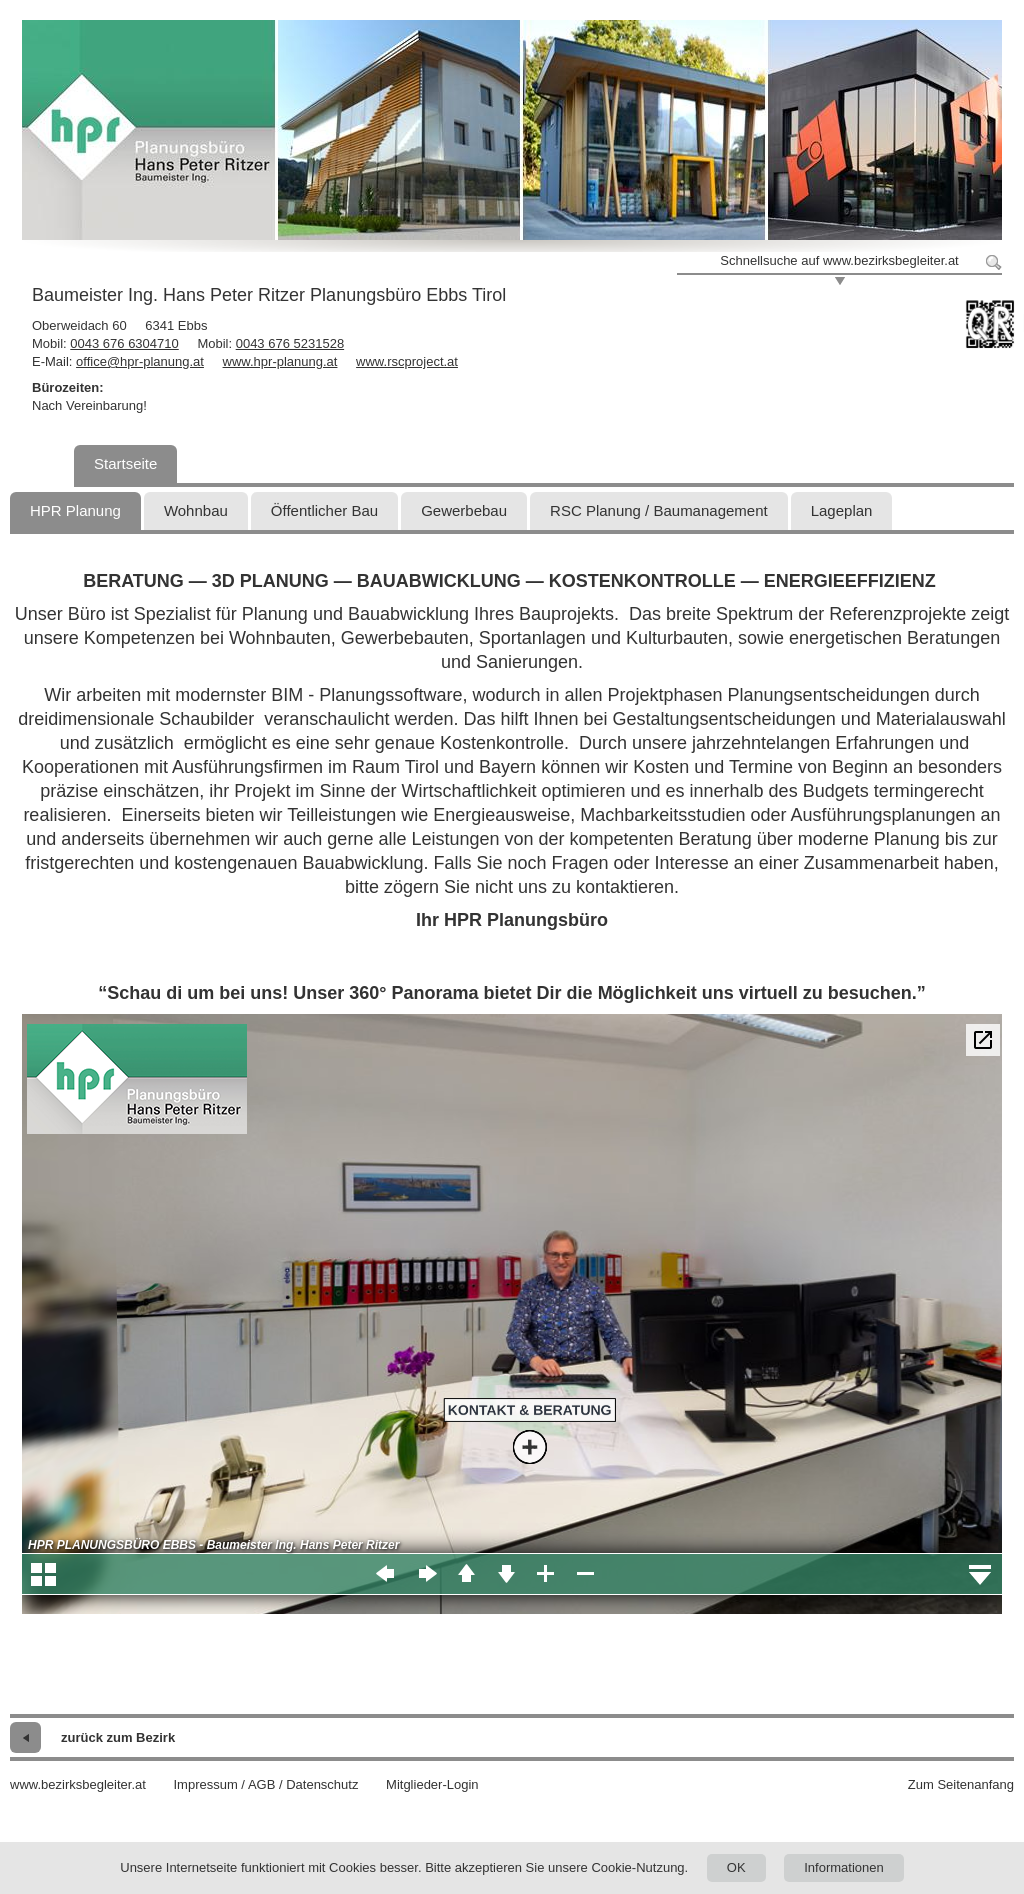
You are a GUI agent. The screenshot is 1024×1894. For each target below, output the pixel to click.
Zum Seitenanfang (961, 1784)
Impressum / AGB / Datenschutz (265, 1784)
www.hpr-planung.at (280, 361)
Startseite (125, 463)
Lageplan (842, 510)
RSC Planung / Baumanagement (659, 510)
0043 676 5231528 (290, 343)
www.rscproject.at (407, 361)
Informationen (844, 1867)
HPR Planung (75, 510)
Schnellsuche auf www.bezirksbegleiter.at (839, 260)
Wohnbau (196, 510)
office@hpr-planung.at (140, 361)
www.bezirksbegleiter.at (78, 1784)
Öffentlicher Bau (324, 510)
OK (736, 1867)
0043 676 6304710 (124, 343)
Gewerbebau (464, 510)
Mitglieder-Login (432, 1784)
